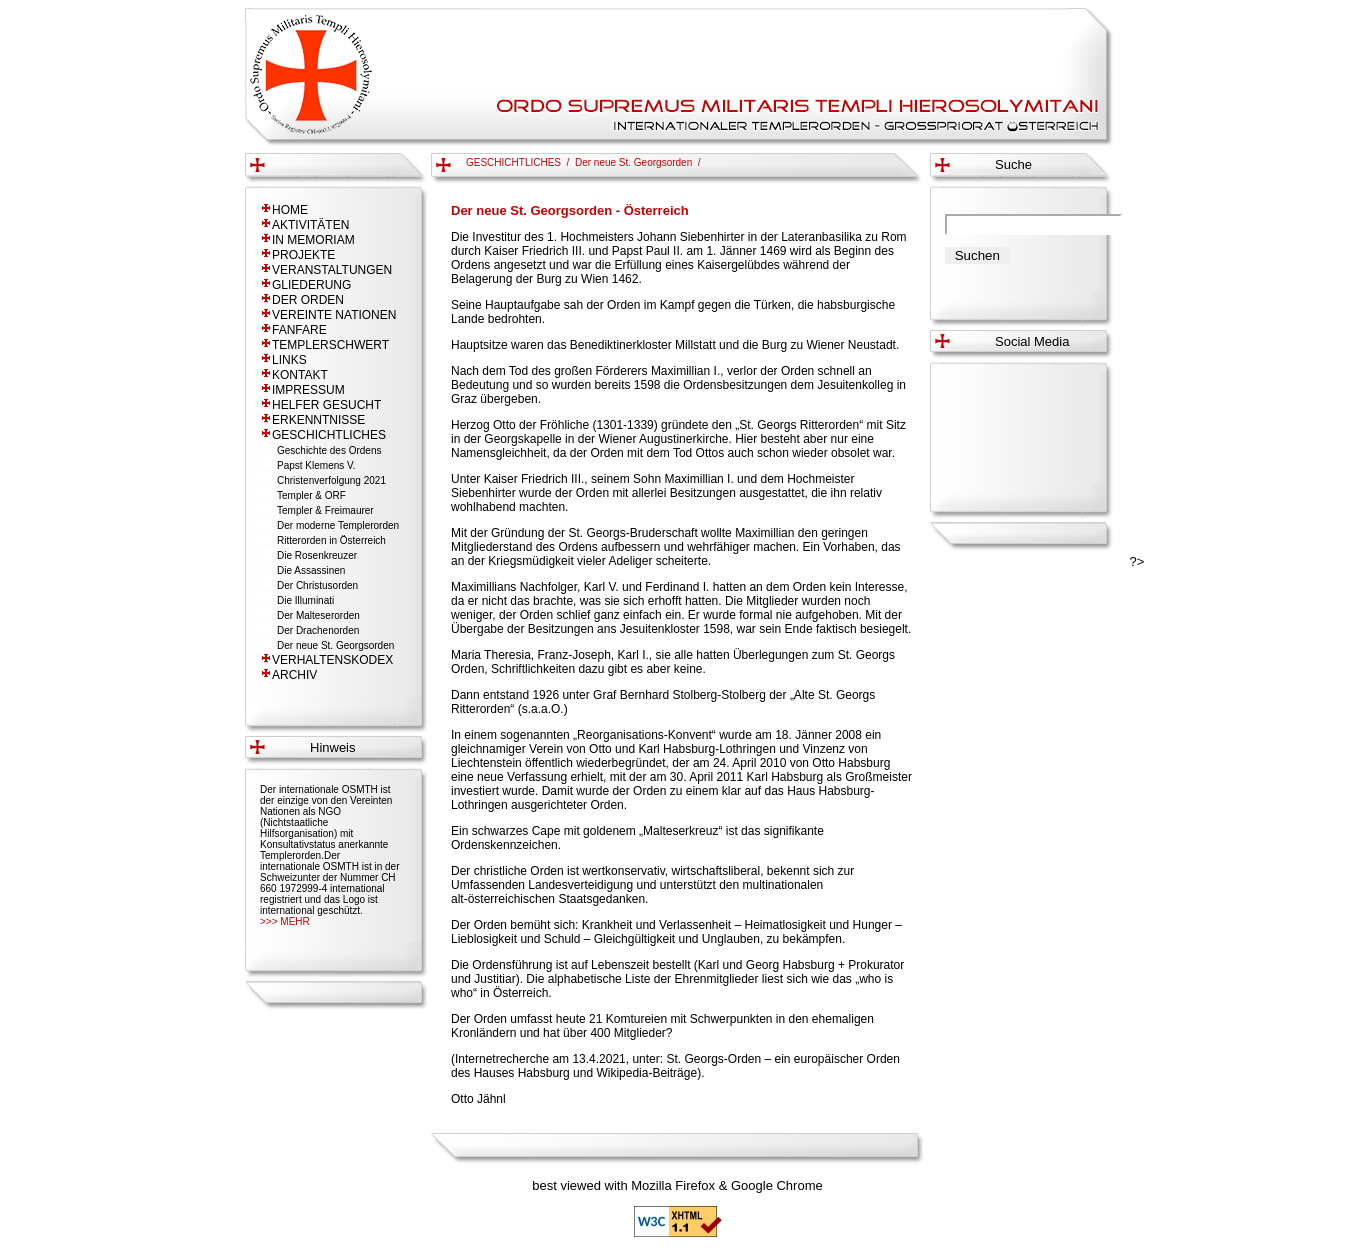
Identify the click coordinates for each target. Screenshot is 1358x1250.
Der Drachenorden (318, 630)
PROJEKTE (303, 255)
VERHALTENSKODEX (332, 660)
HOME (290, 210)
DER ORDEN (308, 300)
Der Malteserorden (318, 615)
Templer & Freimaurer (325, 510)
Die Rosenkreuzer (317, 555)
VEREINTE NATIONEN (334, 315)
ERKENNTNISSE (318, 420)
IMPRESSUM (308, 390)
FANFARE (299, 330)
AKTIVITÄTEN (310, 225)
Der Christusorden (317, 585)
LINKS (289, 360)
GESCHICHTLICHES (329, 435)
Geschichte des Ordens (329, 450)
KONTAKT (300, 375)
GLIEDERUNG (311, 285)
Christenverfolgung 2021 (331, 480)
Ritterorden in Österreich (331, 540)
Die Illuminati (305, 600)
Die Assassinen (311, 570)
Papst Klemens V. (316, 465)
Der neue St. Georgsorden (335, 645)
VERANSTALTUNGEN (332, 270)
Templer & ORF (311, 495)
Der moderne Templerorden (338, 525)
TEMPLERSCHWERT (330, 345)
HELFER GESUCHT (326, 405)
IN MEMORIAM (313, 240)
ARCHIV (294, 675)
